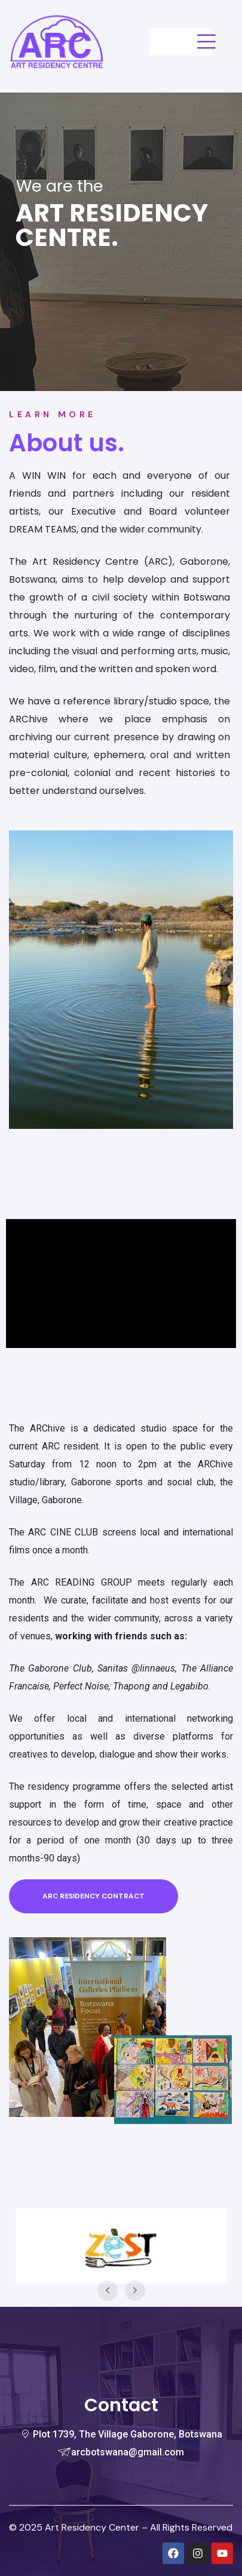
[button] (93, 1896)
